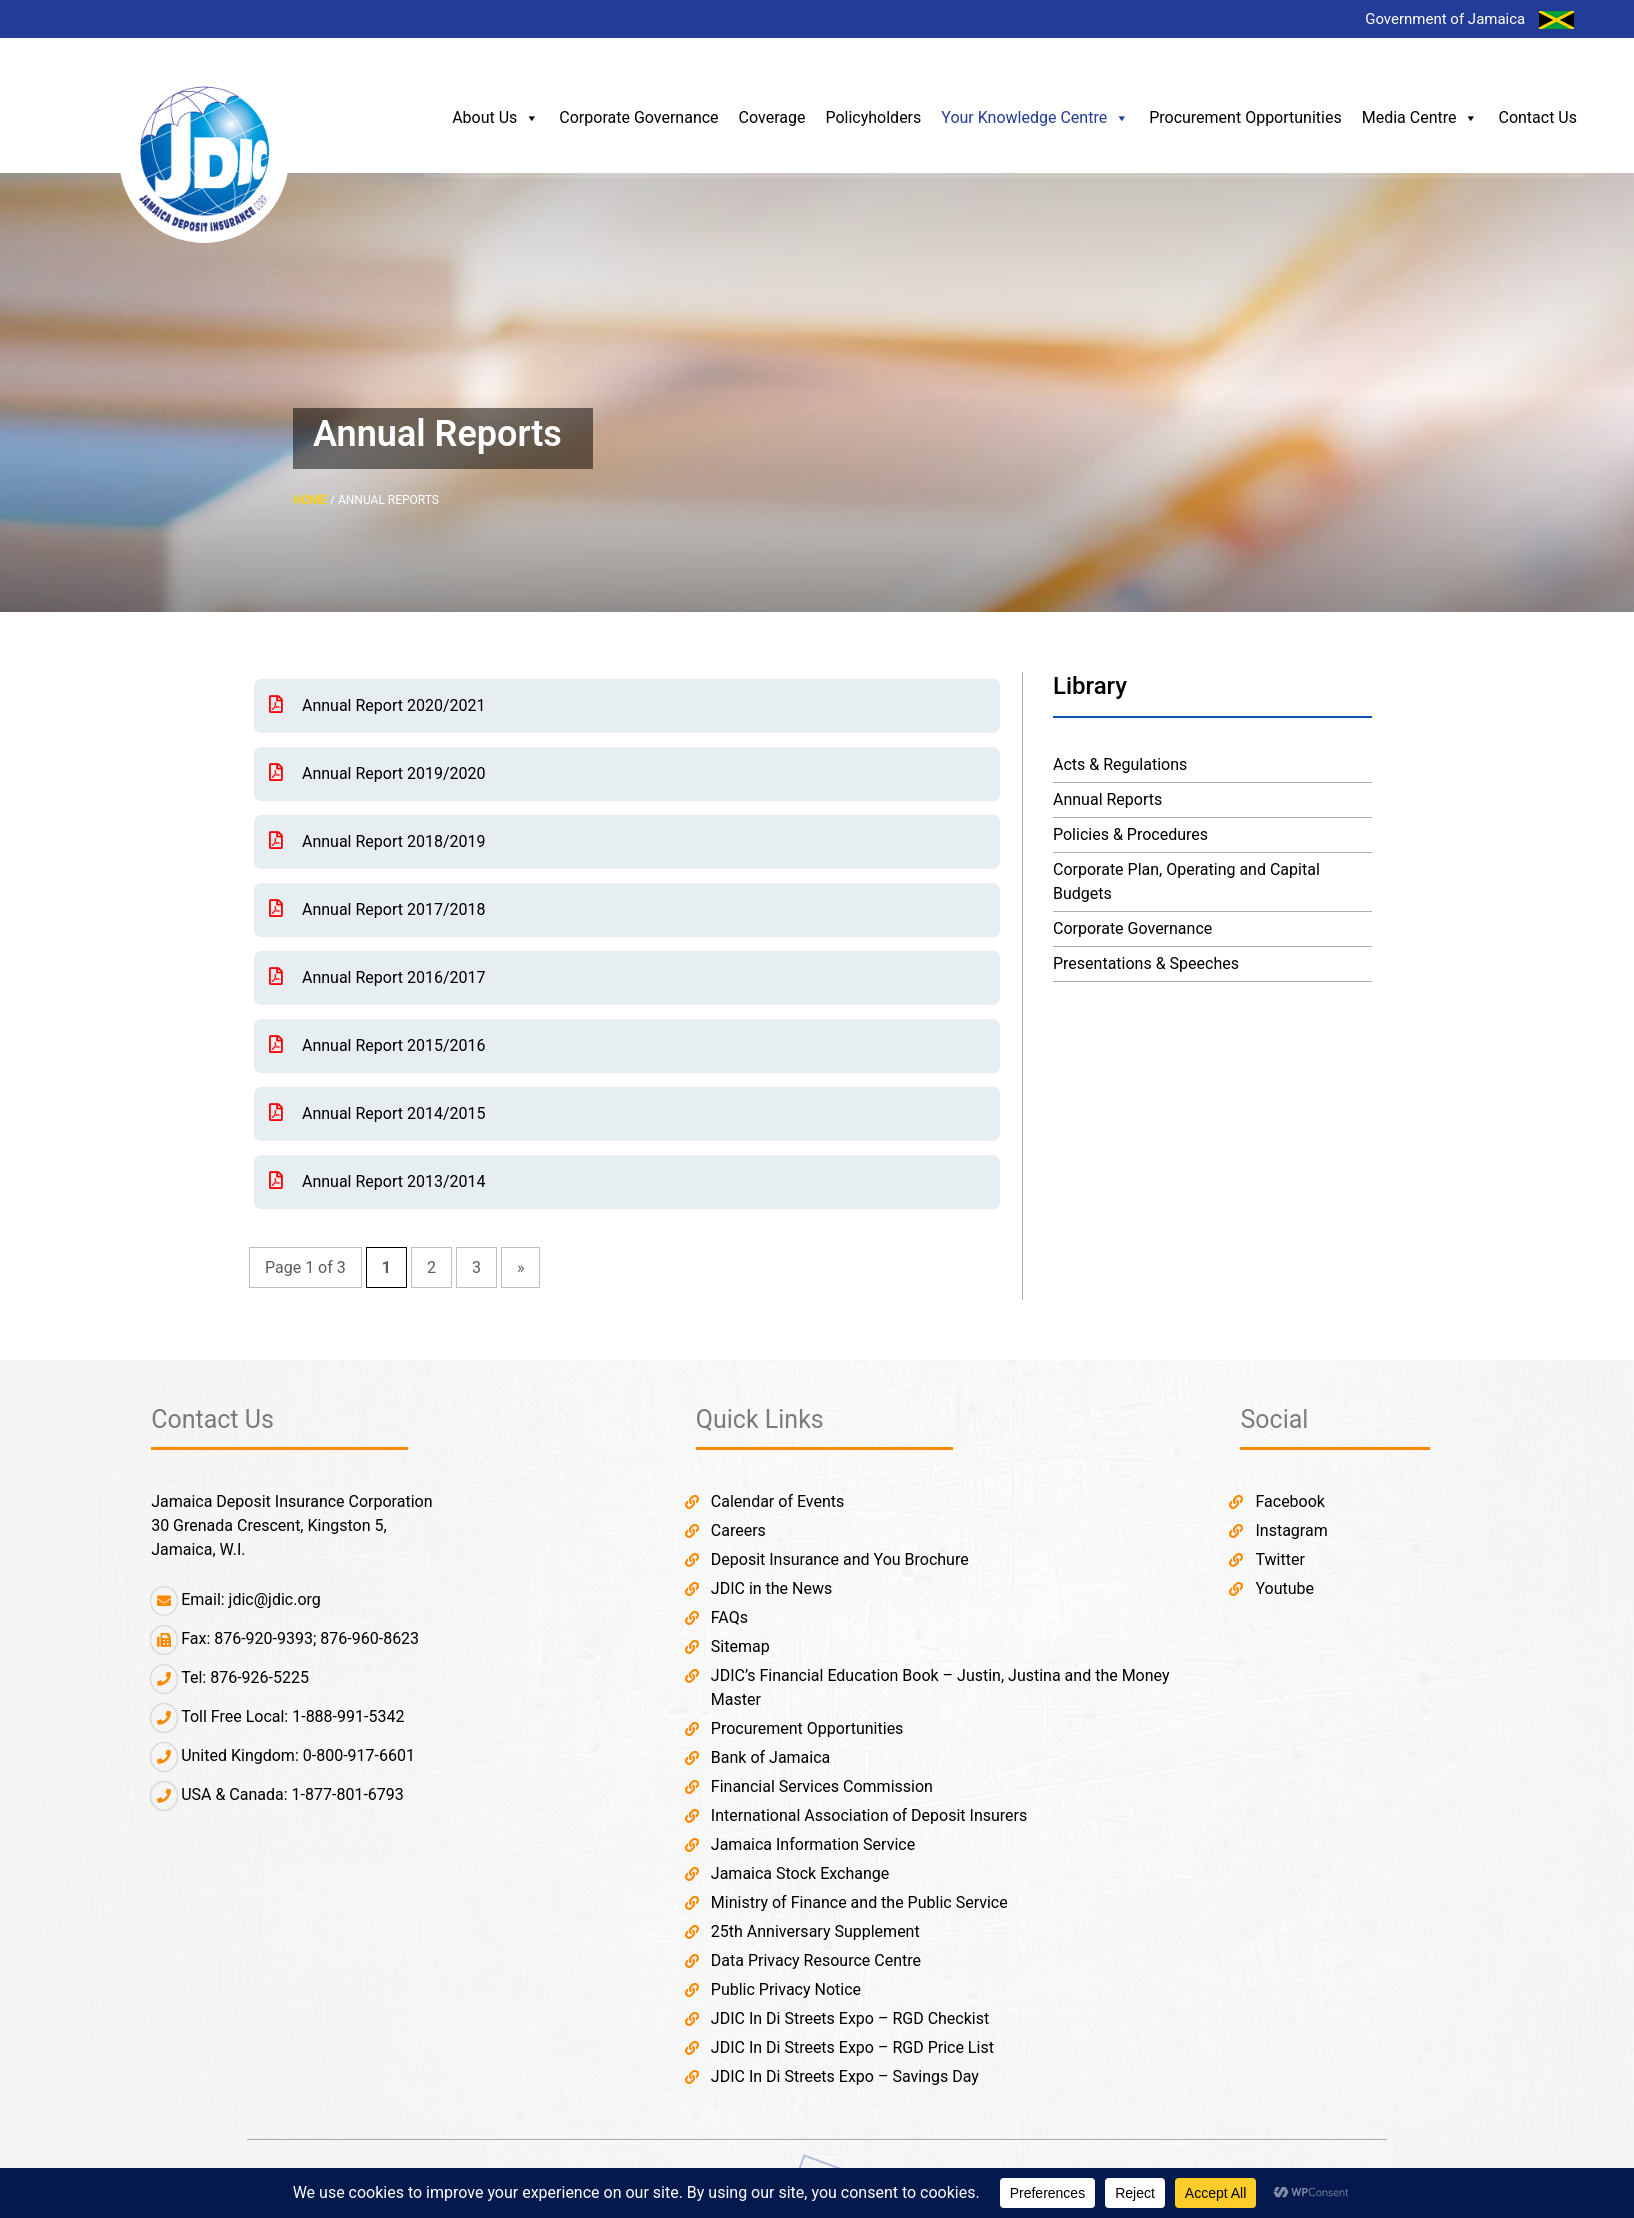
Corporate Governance (638, 117)
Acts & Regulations (1120, 764)
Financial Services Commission (822, 1786)
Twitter (1279, 1559)
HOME (310, 500)
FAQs (729, 1617)
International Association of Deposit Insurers (869, 1815)
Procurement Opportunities (1245, 117)
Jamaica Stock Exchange (800, 1873)
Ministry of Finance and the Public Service (859, 1902)
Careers (738, 1530)
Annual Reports (1107, 799)
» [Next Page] (521, 1267)
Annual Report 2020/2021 (377, 705)
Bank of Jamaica (770, 1757)
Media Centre (1420, 118)
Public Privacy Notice (786, 1989)
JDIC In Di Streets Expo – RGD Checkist (850, 2018)
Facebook (1289, 1501)
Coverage (772, 117)
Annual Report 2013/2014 (377, 1181)
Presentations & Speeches (1146, 963)
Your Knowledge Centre (1035, 118)
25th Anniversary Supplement (815, 1931)
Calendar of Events (777, 1501)
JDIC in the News (771, 1588)
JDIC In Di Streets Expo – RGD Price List (852, 2047)
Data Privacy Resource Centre (816, 1960)
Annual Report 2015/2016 (377, 1045)
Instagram (1291, 1530)
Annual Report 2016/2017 (377, 977)
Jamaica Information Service (813, 1844)
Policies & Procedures (1130, 834)
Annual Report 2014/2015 (377, 1113)
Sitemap (740, 1646)
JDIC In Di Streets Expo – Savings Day (845, 2076)
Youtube (1284, 1588)
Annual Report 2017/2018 (377, 909)
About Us (495, 118)
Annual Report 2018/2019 (377, 841)
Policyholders (873, 117)
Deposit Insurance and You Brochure (840, 1559)
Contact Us (1537, 117)
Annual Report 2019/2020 (377, 773)
